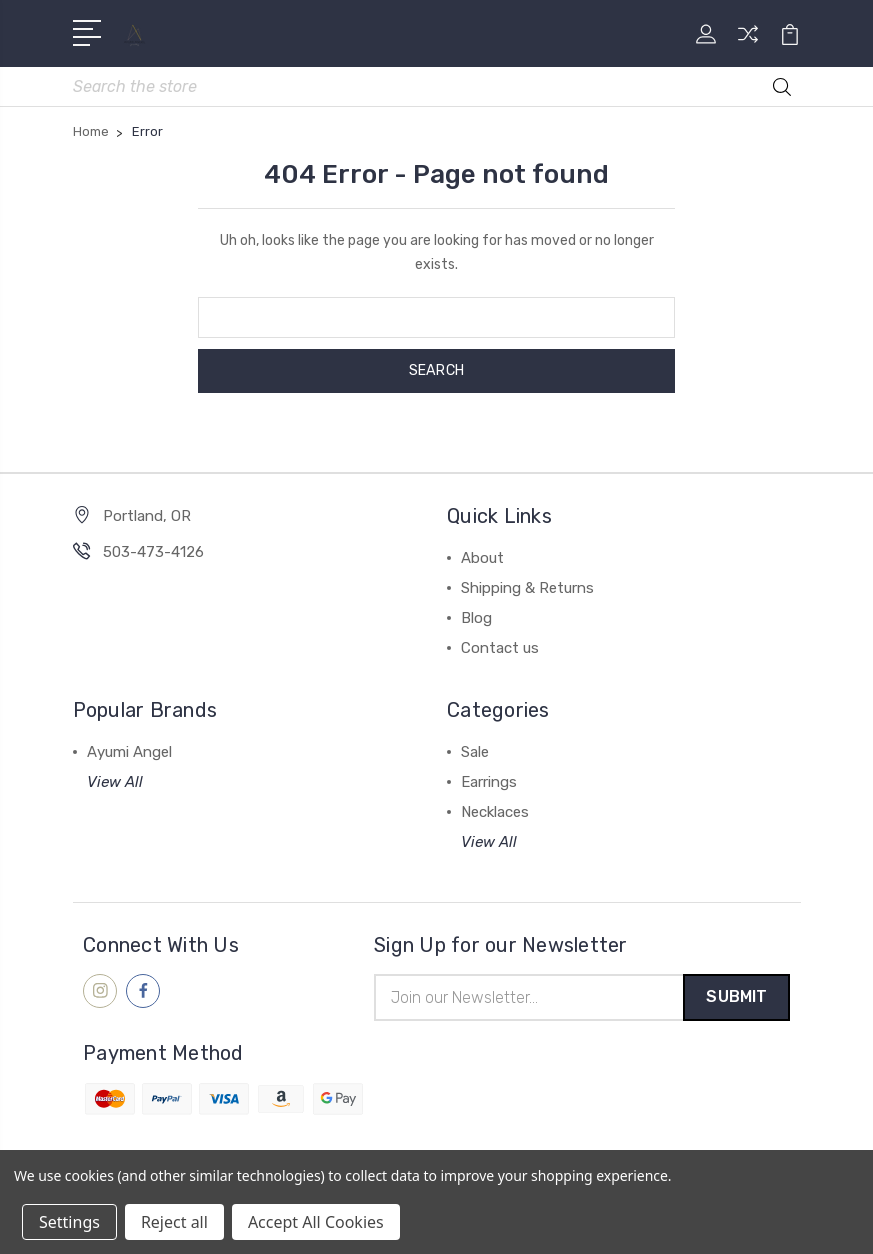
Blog (476, 619)
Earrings (489, 783)
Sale (475, 753)
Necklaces (495, 813)
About (482, 559)
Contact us (500, 649)
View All (115, 783)
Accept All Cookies (316, 1222)
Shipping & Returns (527, 589)
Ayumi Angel (129, 753)
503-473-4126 (153, 553)
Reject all (174, 1222)
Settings (69, 1222)
